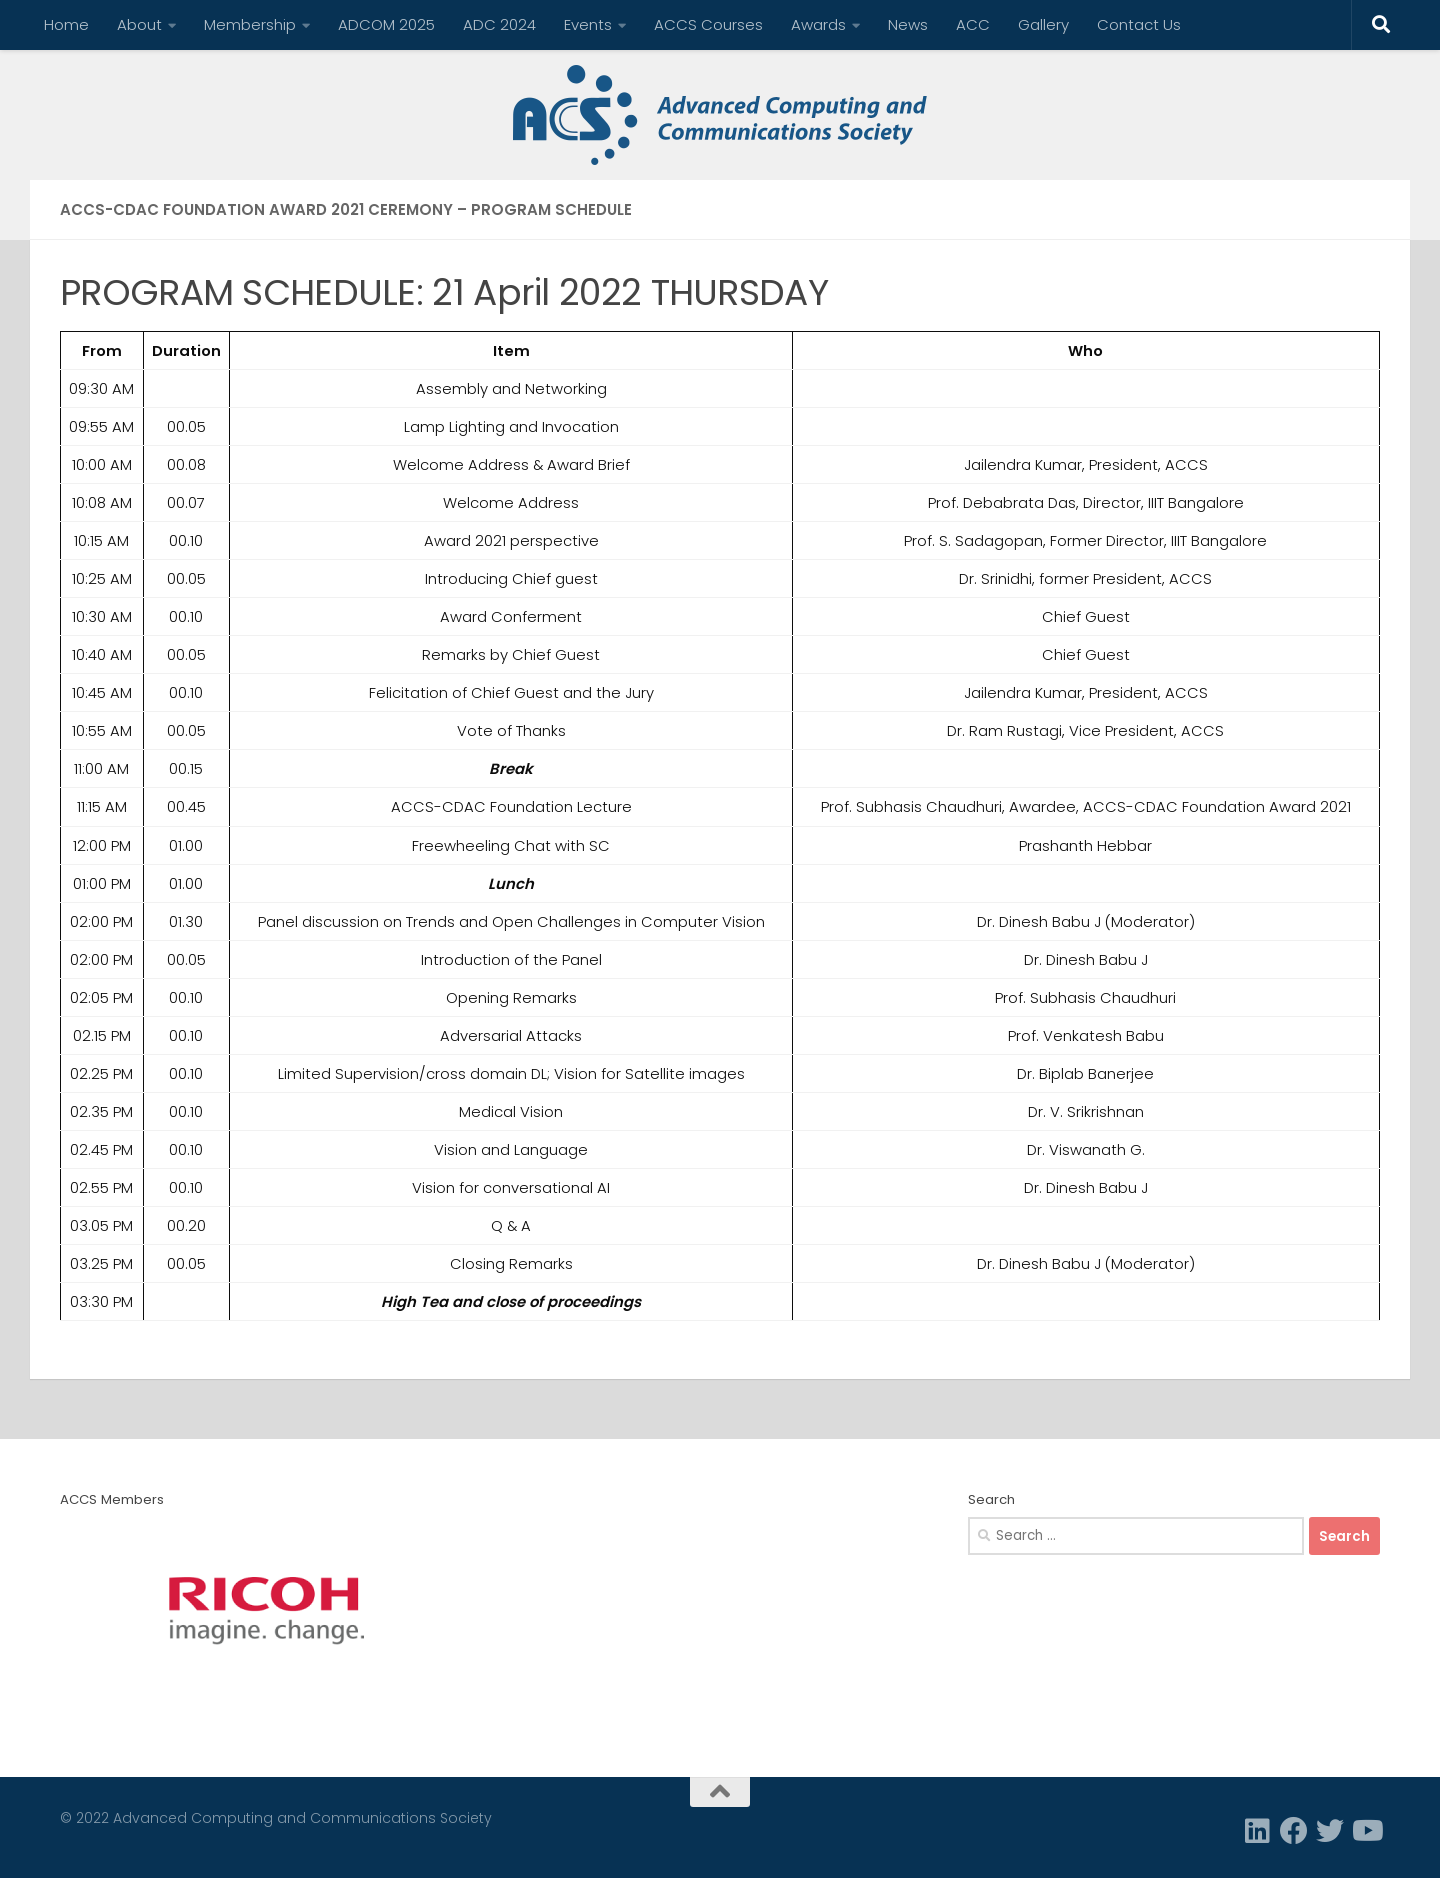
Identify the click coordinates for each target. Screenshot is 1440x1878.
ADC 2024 (499, 24)
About (139, 24)
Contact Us (1139, 24)
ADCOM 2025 (386, 24)
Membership (250, 24)
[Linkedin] (1258, 1831)
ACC (973, 24)
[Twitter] (1330, 1831)
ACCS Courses (708, 24)
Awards (818, 24)
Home (66, 24)
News (908, 24)
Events (588, 24)
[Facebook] (1294, 1831)
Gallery (1043, 24)
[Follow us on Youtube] (1366, 1831)
